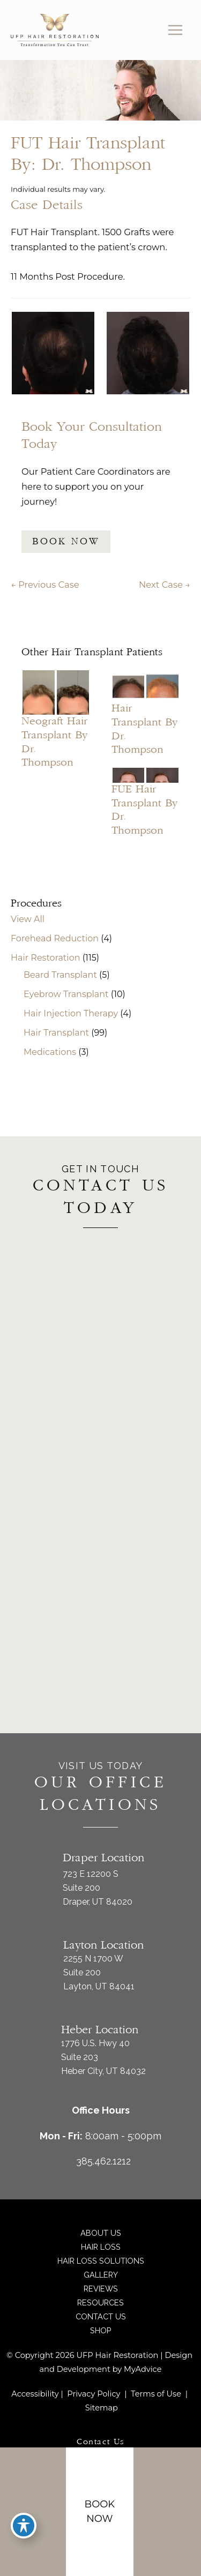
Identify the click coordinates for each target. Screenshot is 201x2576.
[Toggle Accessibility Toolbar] (23, 2525)
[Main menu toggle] (175, 30)
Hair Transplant (56, 1033)
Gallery (101, 2274)
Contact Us (101, 2316)
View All (27, 919)
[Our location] (180, 2512)
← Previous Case (45, 584)
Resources (100, 2302)
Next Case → (164, 584)
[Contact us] (175, 2512)
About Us (100, 2232)
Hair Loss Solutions (100, 2260)
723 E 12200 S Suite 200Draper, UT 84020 (97, 1888)
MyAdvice (142, 2369)
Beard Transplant (60, 975)
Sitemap (100, 2408)
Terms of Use (156, 2394)
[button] (65, 541)
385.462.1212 (103, 2161)
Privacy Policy (94, 2394)
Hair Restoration (45, 958)
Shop (100, 2330)
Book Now (100, 2511)
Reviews (101, 2288)
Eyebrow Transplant (66, 994)
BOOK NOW (66, 541)
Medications (50, 1052)
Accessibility (34, 2394)
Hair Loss (101, 2246)
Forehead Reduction (55, 938)
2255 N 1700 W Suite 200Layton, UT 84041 (99, 1972)
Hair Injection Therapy (71, 1013)
